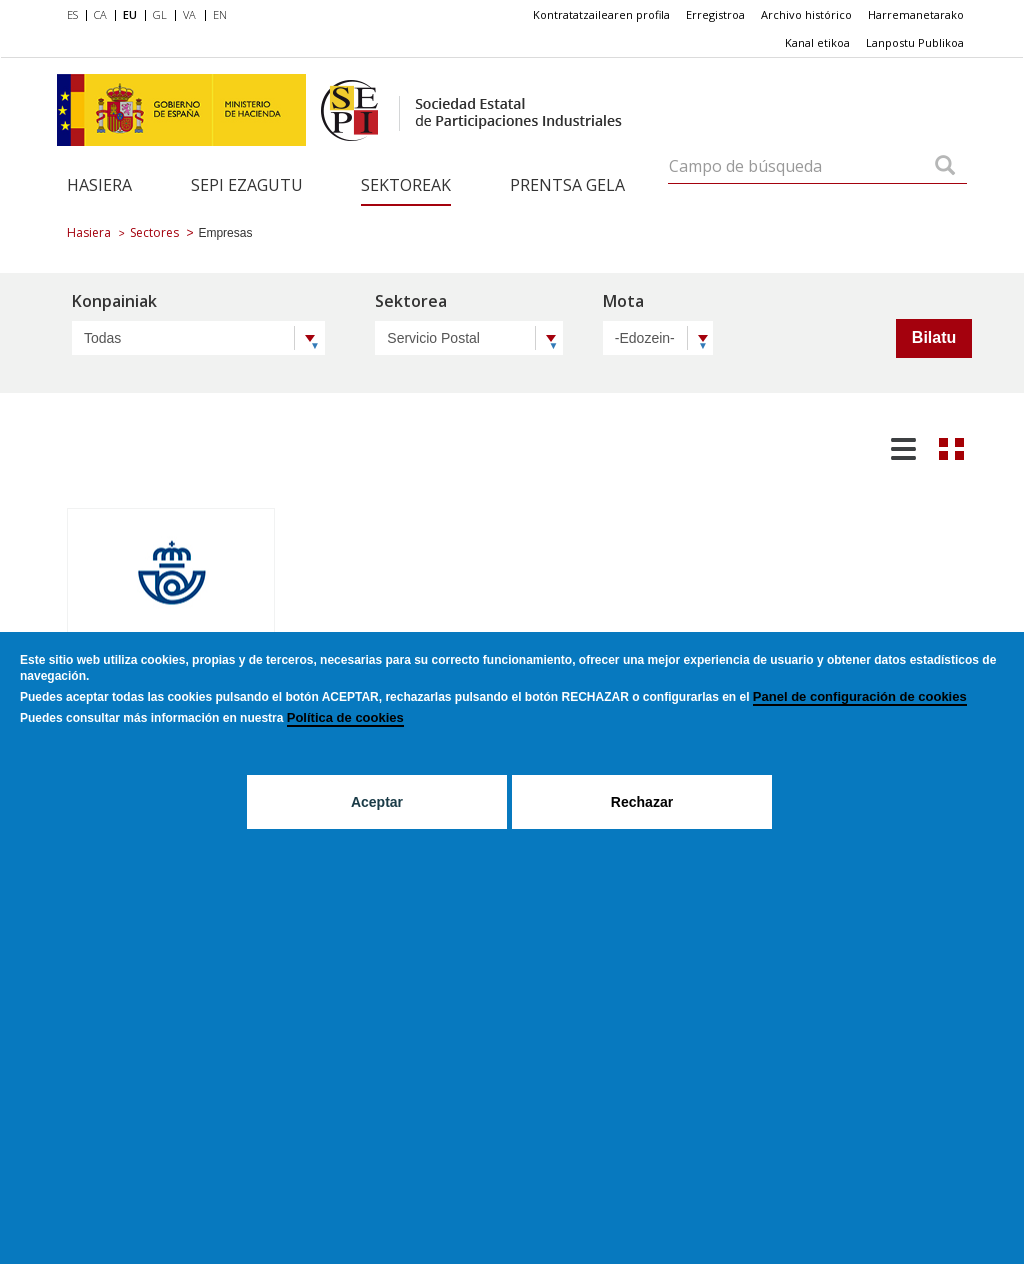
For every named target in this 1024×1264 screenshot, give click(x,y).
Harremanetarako (916, 14)
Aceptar (377, 802)
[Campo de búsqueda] (945, 167)
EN (220, 14)
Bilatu (934, 337)
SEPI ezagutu (247, 185)
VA (189, 14)
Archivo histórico (806, 14)
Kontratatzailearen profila (601, 14)
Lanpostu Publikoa (915, 42)
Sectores (154, 232)
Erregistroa (715, 14)
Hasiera (99, 185)
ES (72, 14)
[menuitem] (76, 16)
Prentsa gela (567, 185)
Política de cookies (345, 717)
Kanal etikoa (817, 42)
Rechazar (642, 802)
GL (160, 14)
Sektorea (411, 302)
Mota (623, 302)
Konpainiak (114, 302)
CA (100, 14)
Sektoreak (406, 185)
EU (130, 14)
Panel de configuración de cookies (860, 696)
